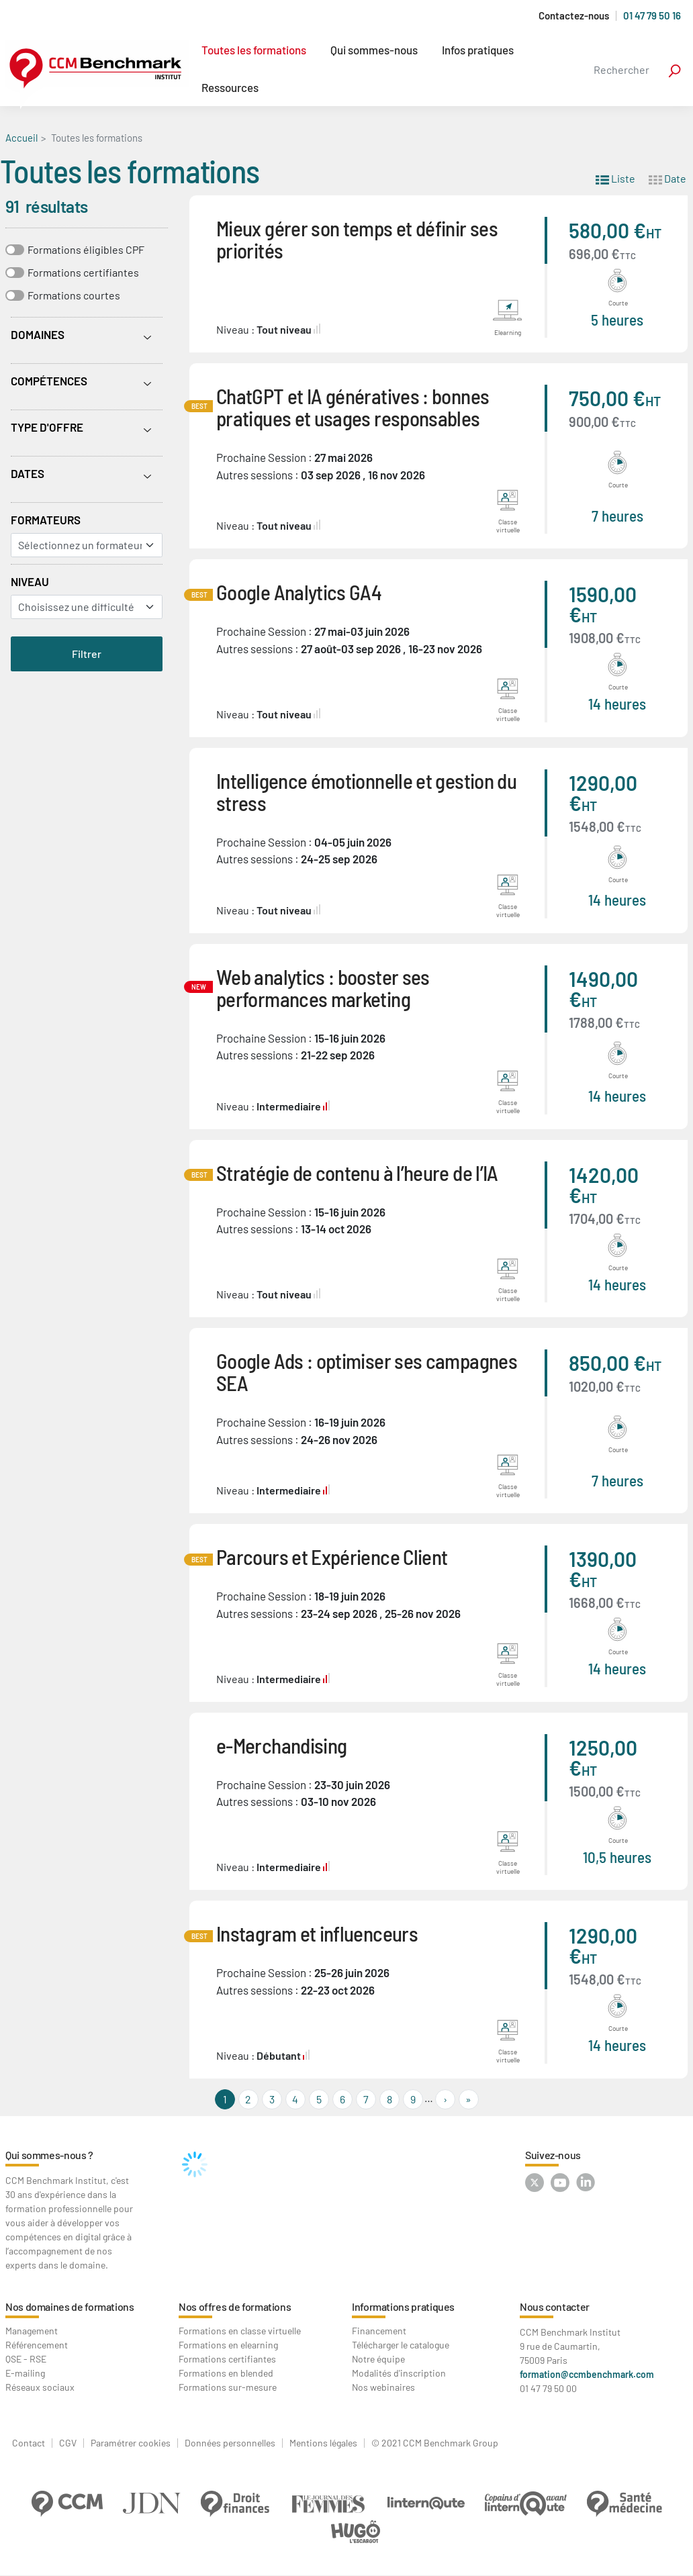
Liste (615, 178)
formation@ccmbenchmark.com (587, 2374)
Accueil (21, 138)
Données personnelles (230, 2443)
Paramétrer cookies (131, 2443)
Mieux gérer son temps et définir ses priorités (357, 239)
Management (31, 2330)
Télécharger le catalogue (400, 2344)
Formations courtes (74, 295)
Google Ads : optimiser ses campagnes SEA (366, 1371)
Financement (379, 2330)
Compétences (49, 380)
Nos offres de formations (235, 2306)
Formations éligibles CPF (86, 249)
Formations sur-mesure (228, 2387)
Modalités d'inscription (399, 2373)
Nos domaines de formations (69, 2306)
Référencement (36, 2344)
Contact (28, 2443)
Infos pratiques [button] (478, 49)
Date (667, 178)
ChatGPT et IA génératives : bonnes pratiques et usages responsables (352, 406)
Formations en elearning (228, 2344)
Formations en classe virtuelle (240, 2330)
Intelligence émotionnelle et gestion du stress (366, 791)
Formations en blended (226, 2373)
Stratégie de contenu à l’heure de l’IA (357, 1172)
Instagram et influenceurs (317, 1933)
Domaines (37, 334)
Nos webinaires (383, 2387)
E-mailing (25, 2373)
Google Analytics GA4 (298, 591)
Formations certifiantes (83, 272)
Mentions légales (323, 2443)
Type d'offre (47, 427)
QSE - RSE (25, 2359)
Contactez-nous (574, 16)
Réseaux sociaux (40, 2387)
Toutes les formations (253, 49)
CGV (68, 2443)
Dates (27, 473)
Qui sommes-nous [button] (374, 49)
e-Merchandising (281, 1745)
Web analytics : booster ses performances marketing (323, 987)
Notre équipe (378, 2359)
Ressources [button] (230, 87)
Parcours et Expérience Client (331, 1556)
